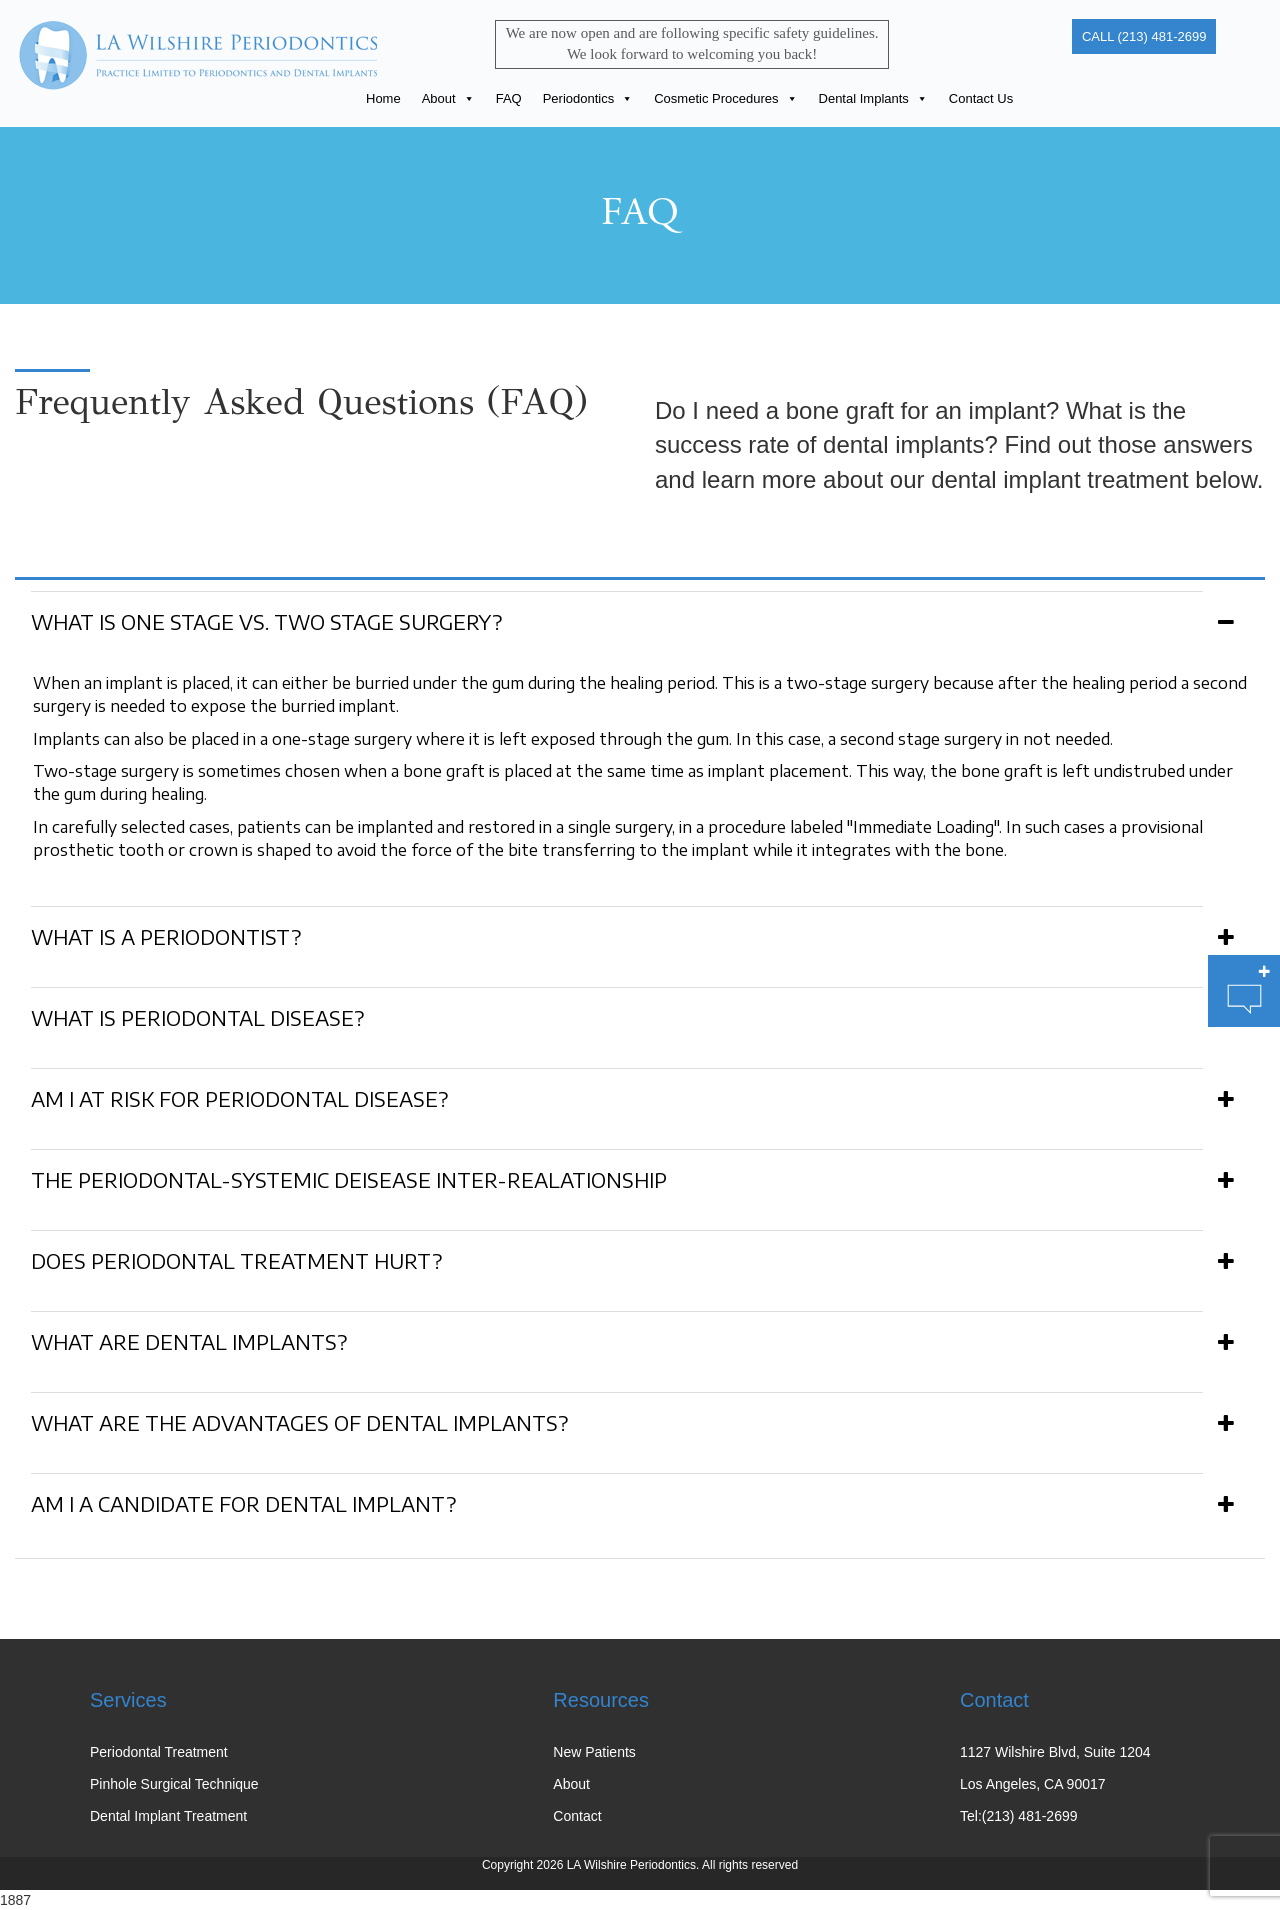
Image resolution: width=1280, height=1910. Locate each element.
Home (383, 98)
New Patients (594, 1752)
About (448, 98)
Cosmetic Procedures (725, 98)
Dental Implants (873, 98)
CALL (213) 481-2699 (1144, 36)
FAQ (509, 98)
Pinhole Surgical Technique (174, 1784)
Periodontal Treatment (159, 1752)
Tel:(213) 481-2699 (1019, 1816)
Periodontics (588, 98)
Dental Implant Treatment (168, 1816)
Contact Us (981, 98)
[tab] (640, 618)
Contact (577, 1816)
